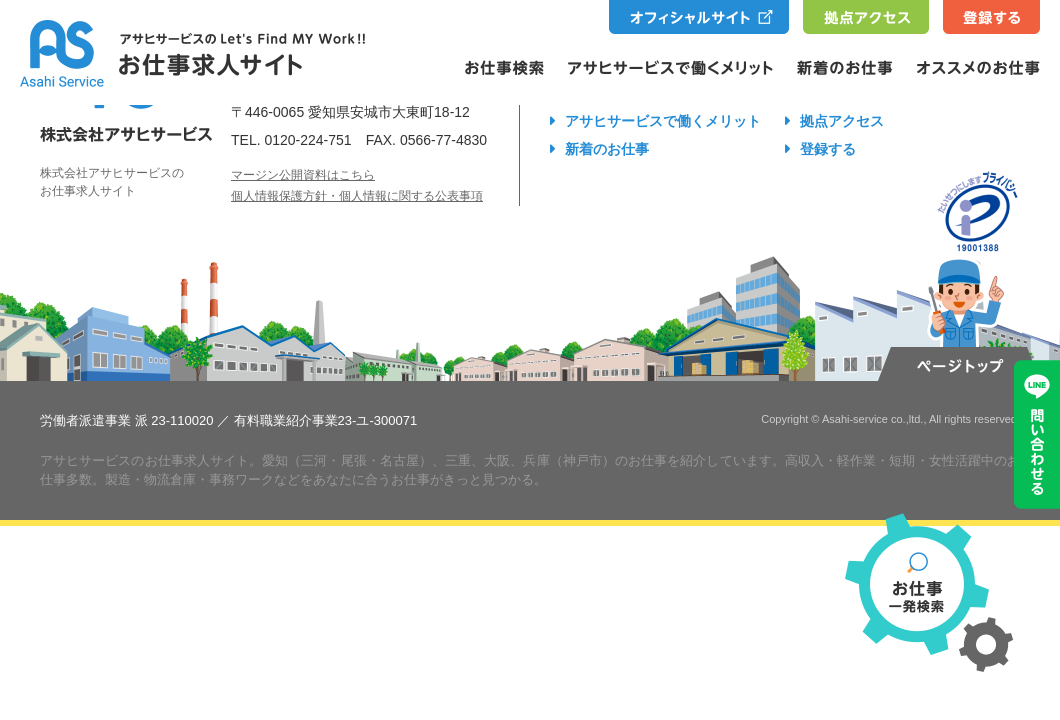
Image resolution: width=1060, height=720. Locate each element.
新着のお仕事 (607, 149)
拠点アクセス (842, 121)
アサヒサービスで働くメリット (663, 121)
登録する (828, 149)
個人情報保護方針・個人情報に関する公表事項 (357, 196)
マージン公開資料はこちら (303, 175)
